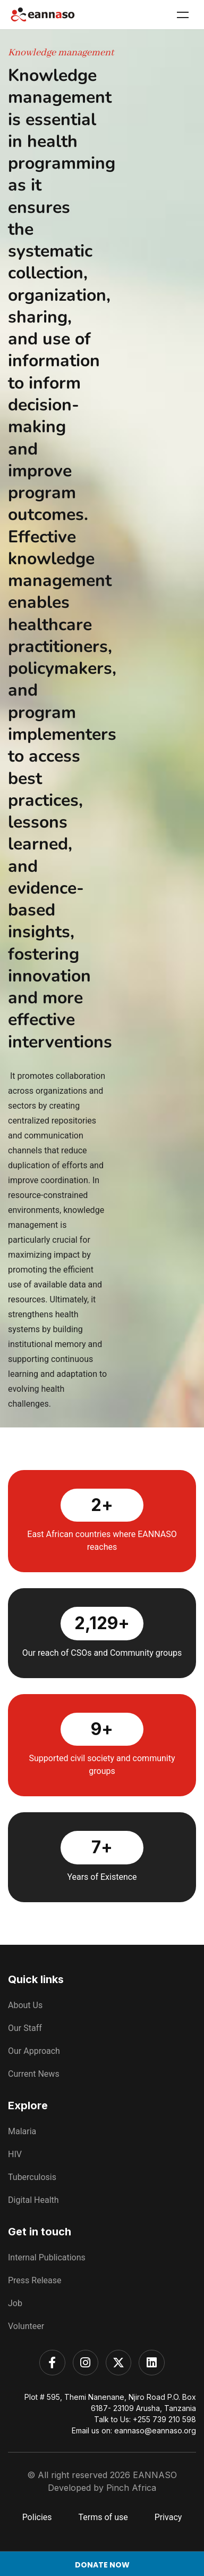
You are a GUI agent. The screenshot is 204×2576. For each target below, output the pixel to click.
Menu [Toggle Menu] (182, 15)
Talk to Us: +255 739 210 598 (145, 2419)
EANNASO (155, 2475)
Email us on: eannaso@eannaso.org (134, 2430)
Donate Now (102, 2565)
